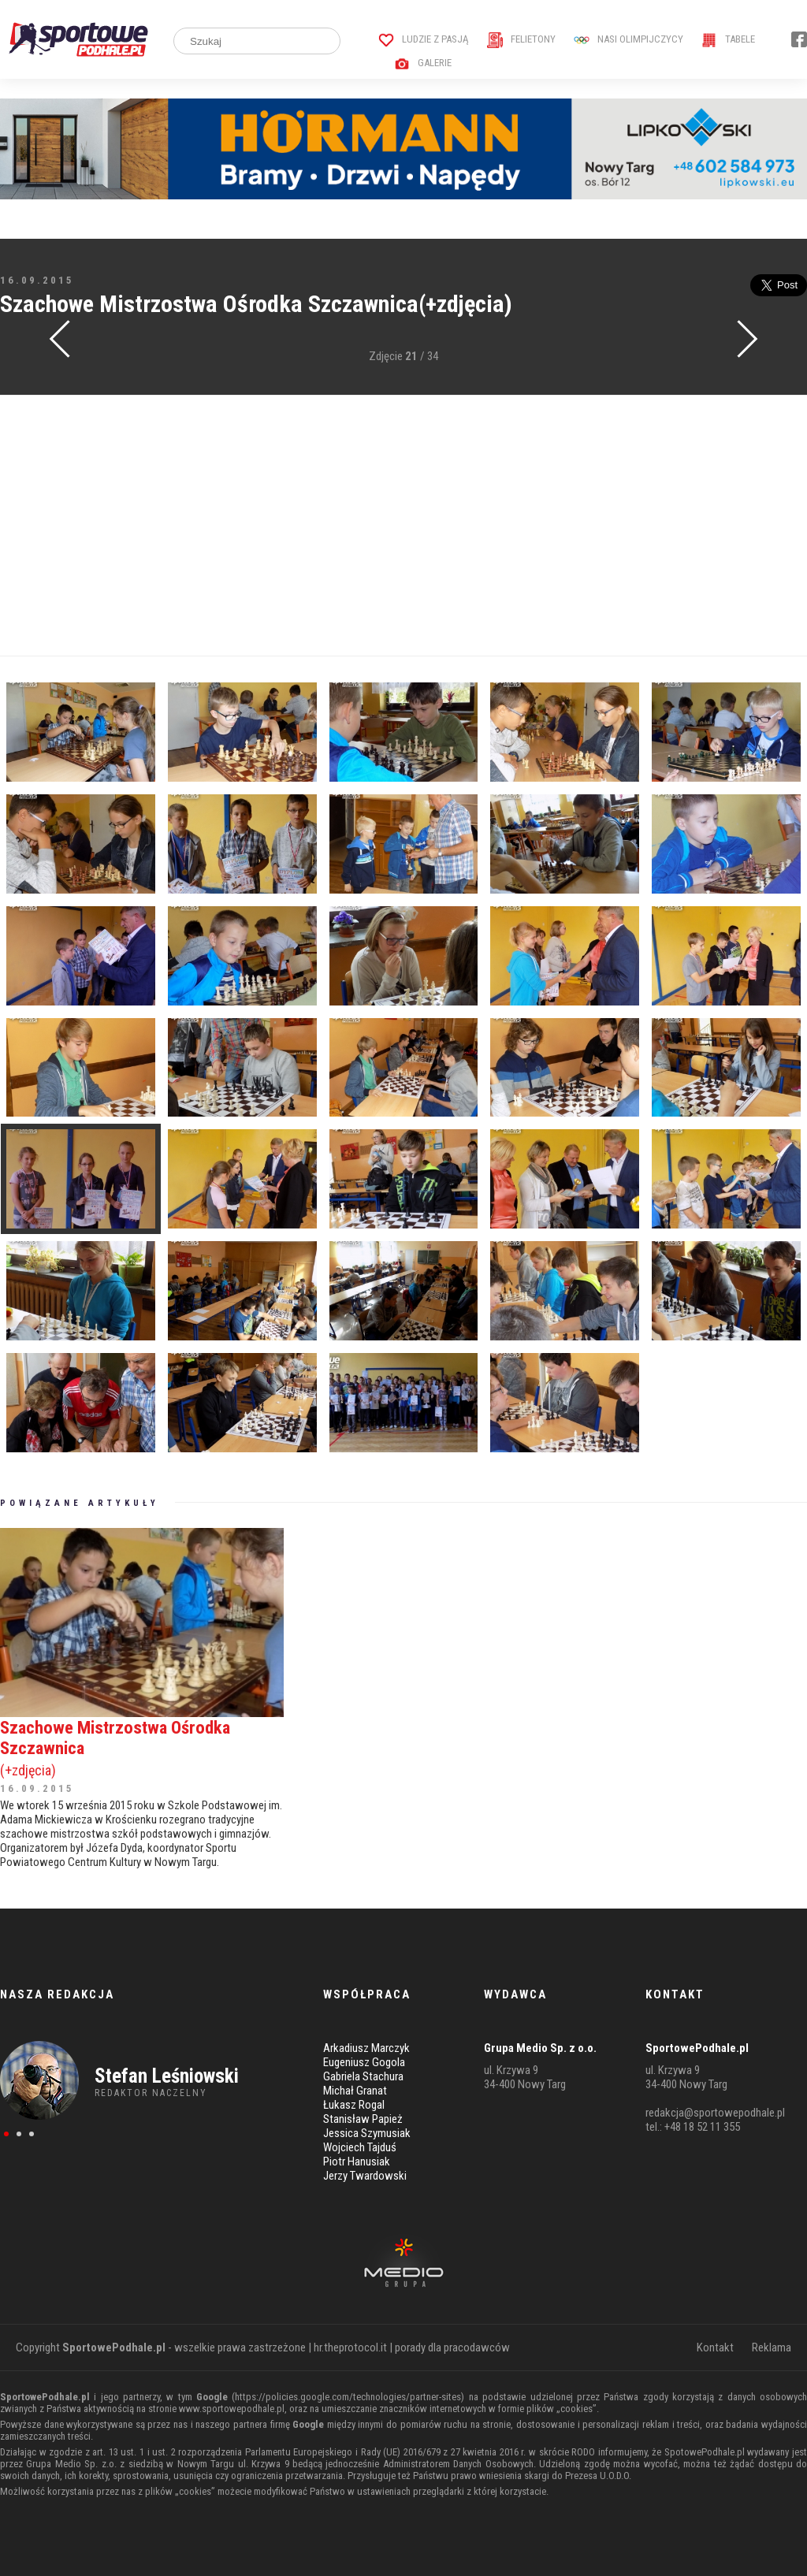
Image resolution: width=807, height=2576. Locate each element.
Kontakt (715, 2347)
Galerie (423, 63)
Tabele (728, 39)
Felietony (521, 39)
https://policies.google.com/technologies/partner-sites (348, 2397)
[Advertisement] (403, 525)
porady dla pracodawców (452, 2347)
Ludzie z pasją (423, 39)
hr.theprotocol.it (350, 2347)
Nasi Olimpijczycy (628, 39)
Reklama (771, 2347)
